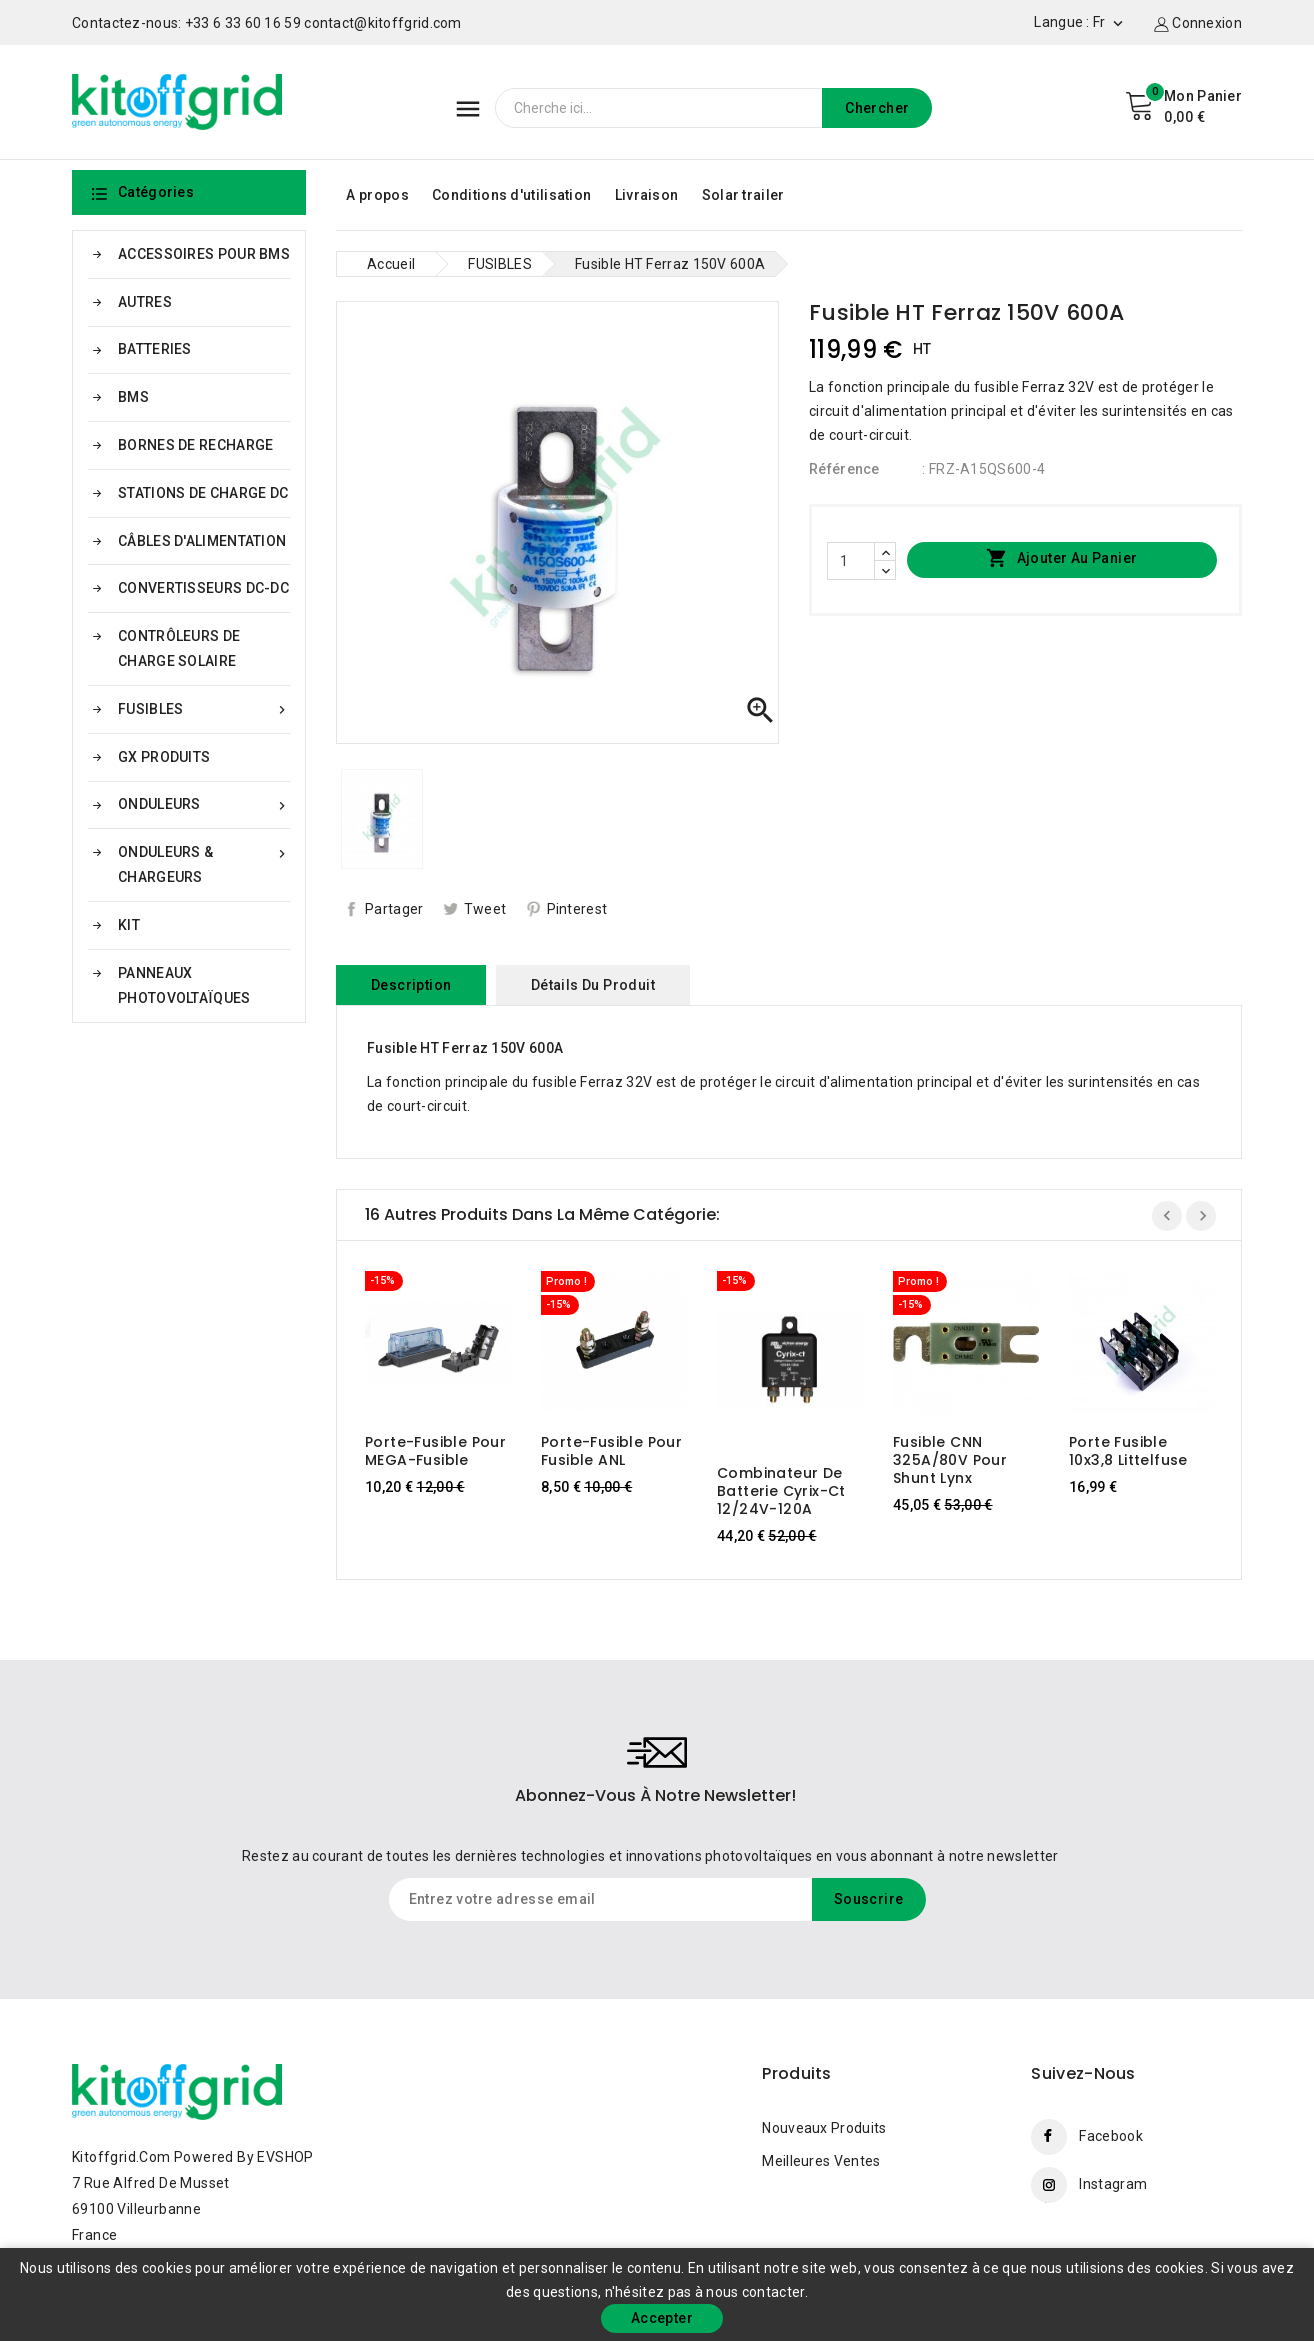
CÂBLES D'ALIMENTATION (202, 541)
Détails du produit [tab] (593, 985)
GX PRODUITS (164, 757)
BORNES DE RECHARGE (195, 445)
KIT (129, 925)
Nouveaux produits (824, 2128)
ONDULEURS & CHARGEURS (204, 862)
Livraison (647, 195)
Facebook (1110, 2136)
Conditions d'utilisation (511, 195)
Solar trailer (743, 195)
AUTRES (145, 302)
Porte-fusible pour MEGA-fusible (435, 1451)
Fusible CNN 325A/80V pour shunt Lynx (950, 1460)
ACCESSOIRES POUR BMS (204, 254)
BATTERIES (155, 349)
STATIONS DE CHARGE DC (203, 493)
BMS (133, 397)
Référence (844, 469)
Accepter (662, 2318)
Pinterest (577, 909)
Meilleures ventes (821, 2161)
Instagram (1113, 2184)
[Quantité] (851, 561)
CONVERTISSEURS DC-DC (203, 588)
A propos (377, 195)
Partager (394, 909)
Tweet (485, 909)
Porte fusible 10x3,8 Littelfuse (1128, 1451)
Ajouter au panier (1061, 559)
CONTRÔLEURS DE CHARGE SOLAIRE (179, 648)
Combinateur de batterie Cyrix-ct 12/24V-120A (781, 1491)
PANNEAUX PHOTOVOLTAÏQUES (184, 985)
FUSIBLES (204, 709)
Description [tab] (411, 985)
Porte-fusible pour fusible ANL (611, 1451)
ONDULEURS (204, 804)
